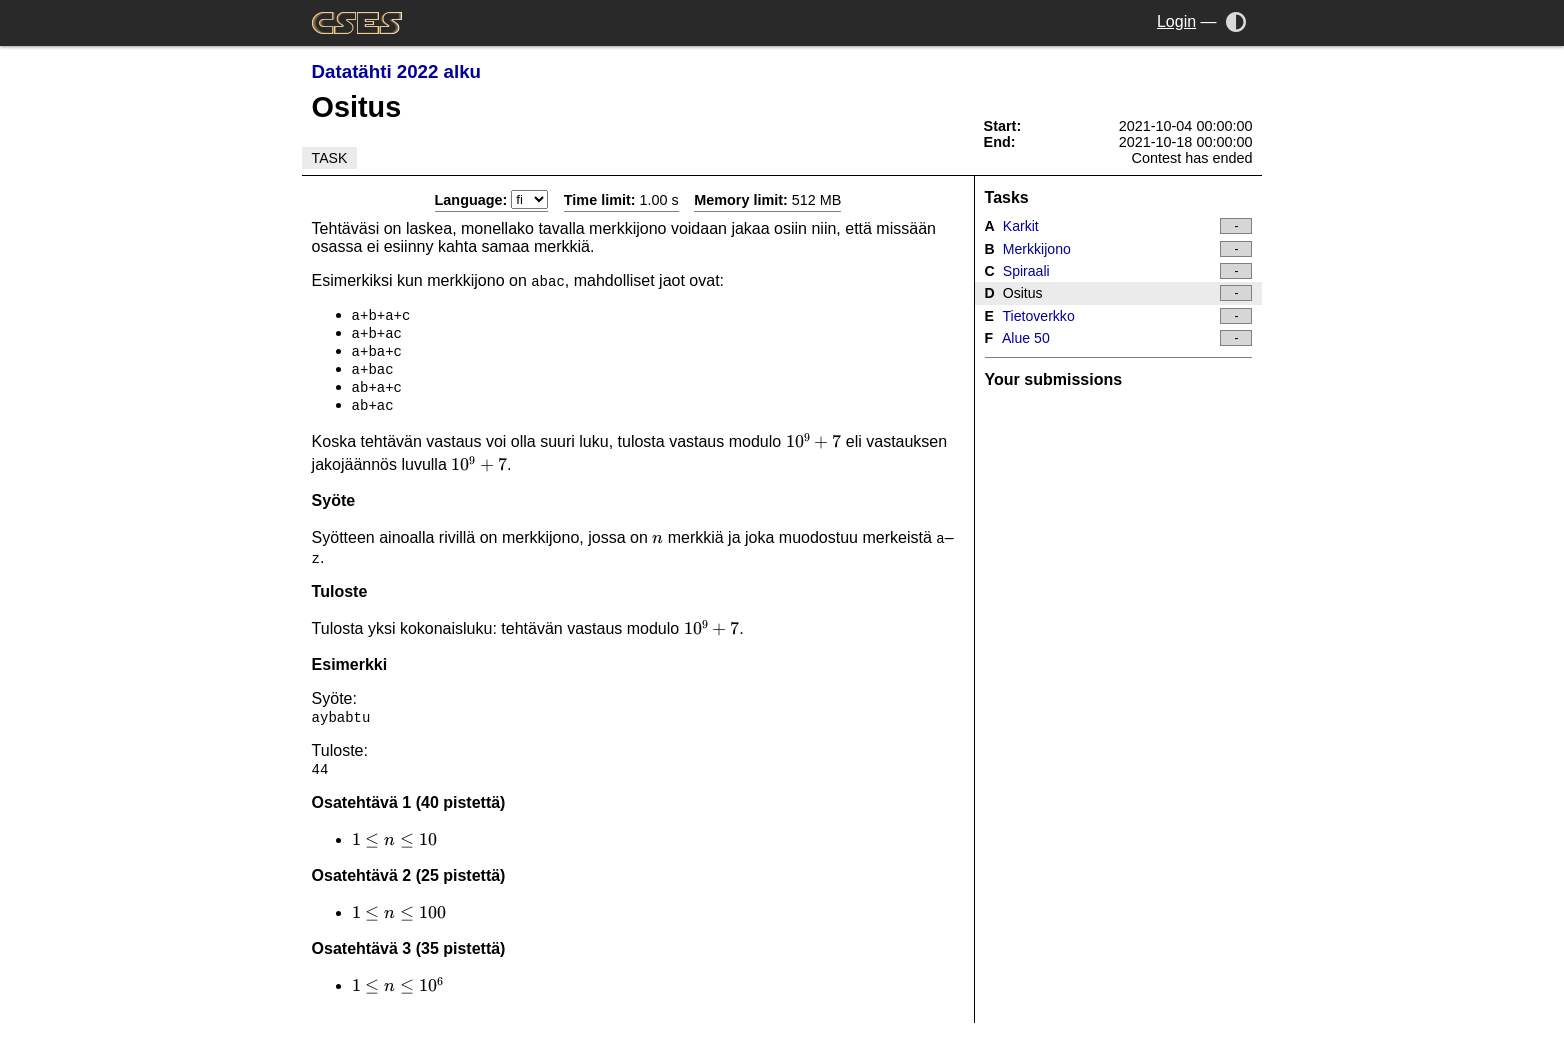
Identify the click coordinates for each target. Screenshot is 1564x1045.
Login (1176, 21)
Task (330, 158)
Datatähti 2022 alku (396, 71)
